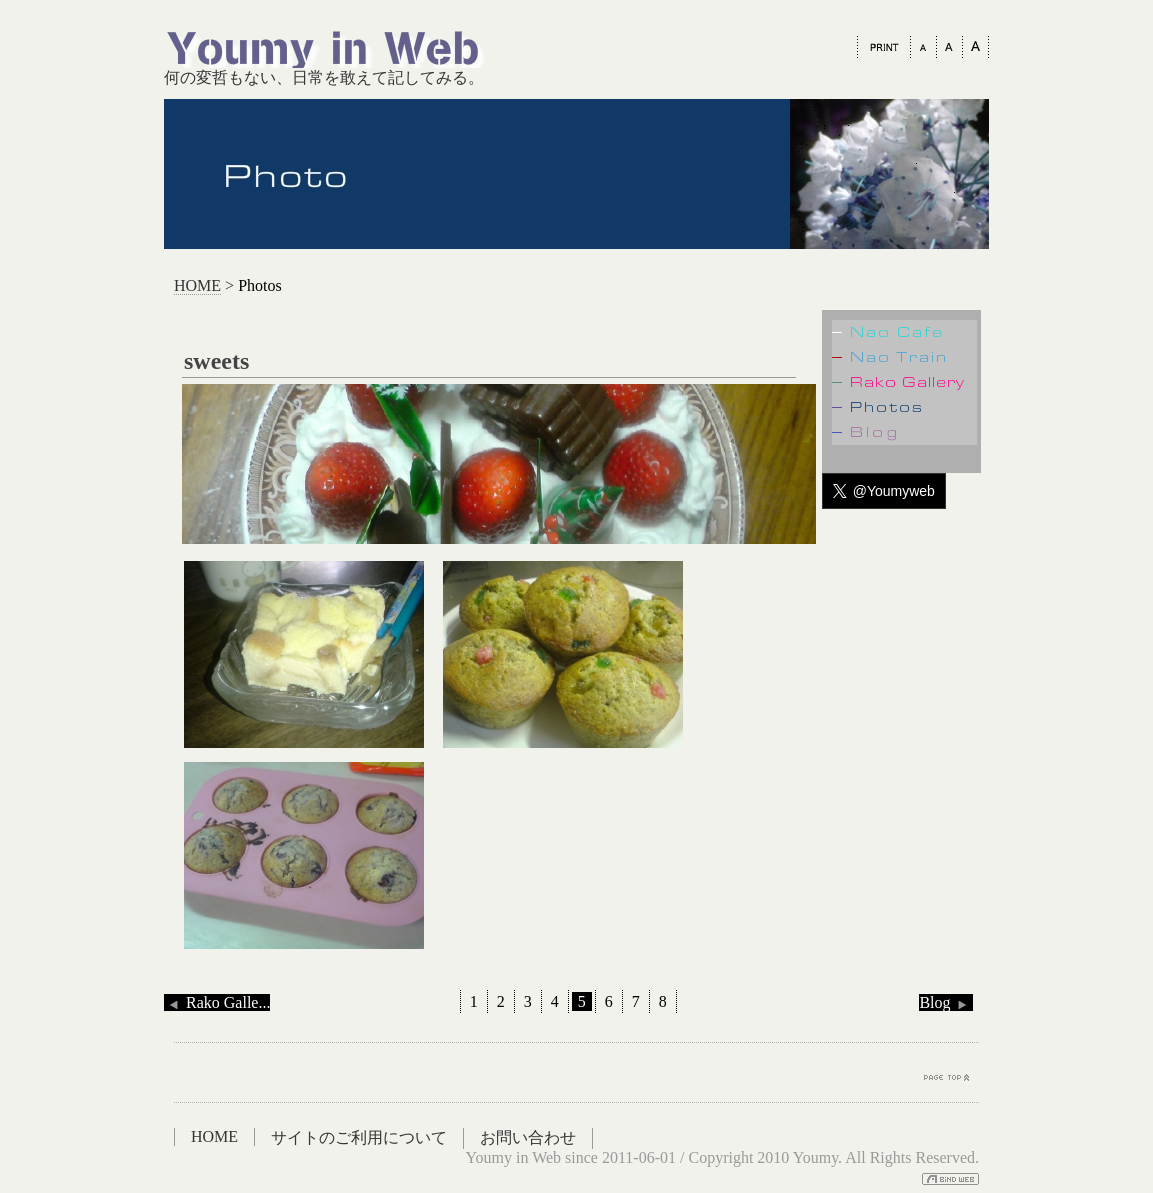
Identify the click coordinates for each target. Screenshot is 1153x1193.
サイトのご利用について (359, 1137)
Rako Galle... (217, 1002)
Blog (945, 1002)
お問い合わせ (528, 1137)
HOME (197, 285)
